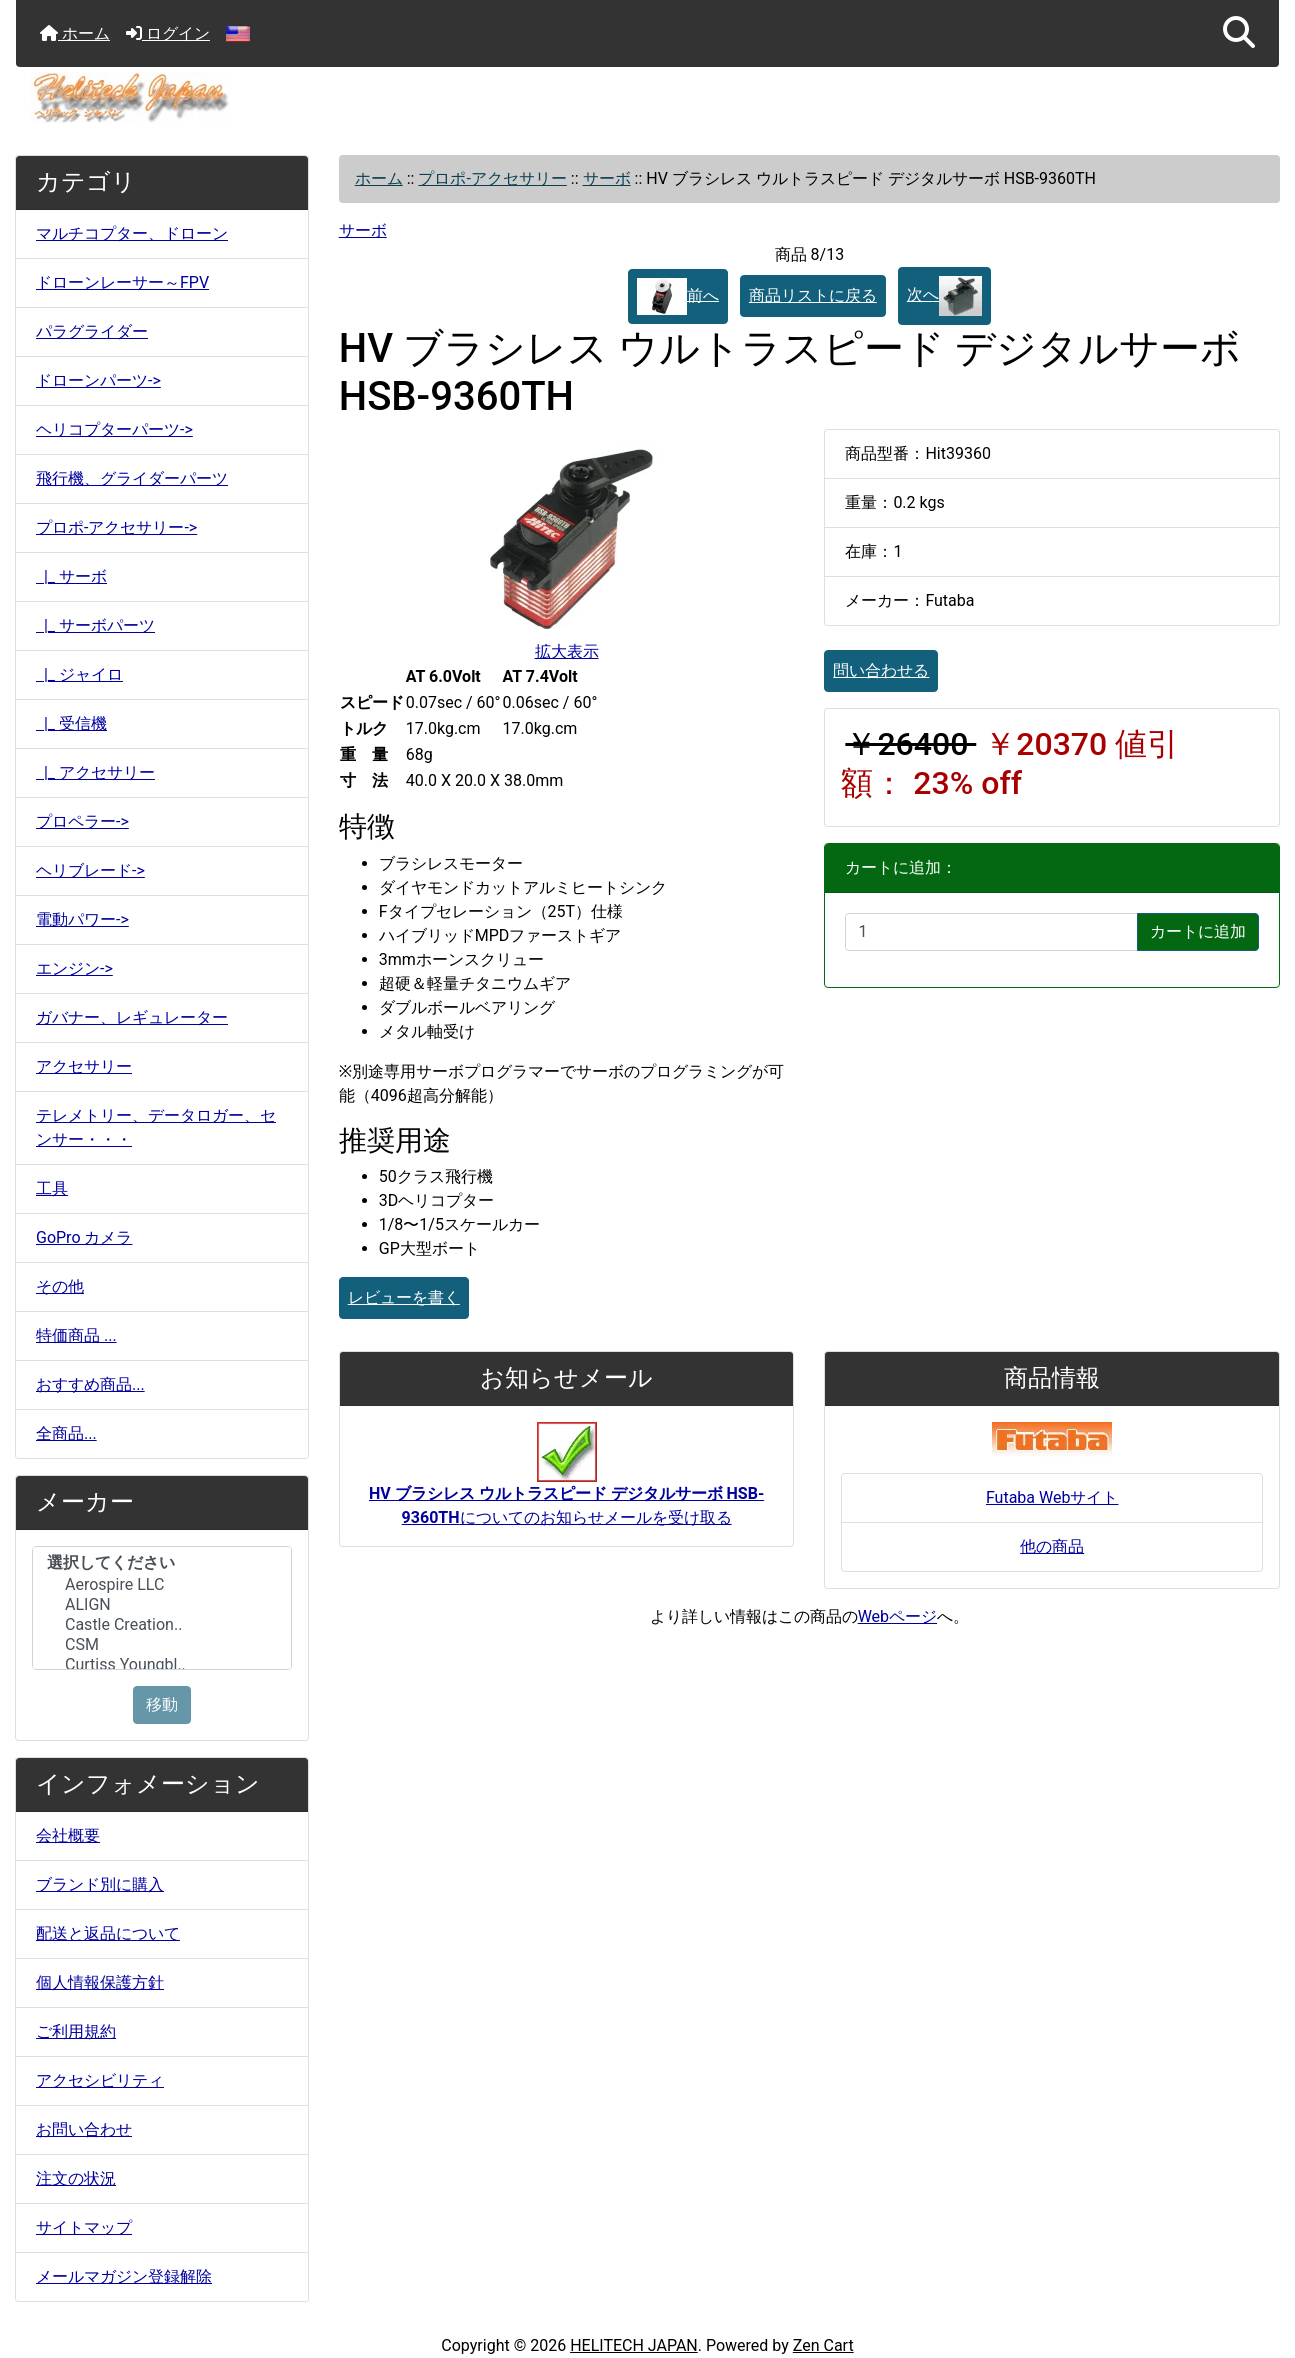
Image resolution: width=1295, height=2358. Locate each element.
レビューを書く (404, 1297)
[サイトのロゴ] (647, 97)
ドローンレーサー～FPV (122, 282)
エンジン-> (74, 968)
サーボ (607, 178)
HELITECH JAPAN (634, 2345)
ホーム (75, 33)
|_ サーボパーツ (95, 625)
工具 (52, 1188)
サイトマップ (84, 2227)
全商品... (66, 1433)
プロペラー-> (82, 821)
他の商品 (1052, 1546)
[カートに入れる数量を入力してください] (991, 932)
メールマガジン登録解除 (124, 2276)
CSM (162, 1645)
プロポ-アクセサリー (492, 178)
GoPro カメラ (84, 1237)
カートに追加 (1198, 931)
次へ (944, 296)
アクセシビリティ (100, 2080)
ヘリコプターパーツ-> (114, 429)
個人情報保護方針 (100, 1982)
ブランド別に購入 (100, 1884)
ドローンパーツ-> (98, 380)
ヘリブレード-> (90, 870)
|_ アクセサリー (95, 772)
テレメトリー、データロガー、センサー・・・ (156, 1127)
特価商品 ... (76, 1335)
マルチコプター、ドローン (132, 233)
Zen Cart (823, 2345)
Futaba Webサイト (1052, 1497)
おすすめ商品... (90, 1384)
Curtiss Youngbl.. (162, 1665)
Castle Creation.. (162, 1625)
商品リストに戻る (813, 295)
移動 (162, 1704)
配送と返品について (108, 1933)
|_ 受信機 (71, 723)
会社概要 (68, 1835)
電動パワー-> (82, 919)
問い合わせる (881, 670)
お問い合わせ (84, 2129)
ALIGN (162, 1605)
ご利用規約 (76, 2031)
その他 (60, 1286)
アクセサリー (84, 1066)
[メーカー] (162, 1608)
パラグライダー (92, 331)
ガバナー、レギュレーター (132, 1017)
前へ (678, 296)
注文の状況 (76, 2178)
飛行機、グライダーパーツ (132, 478)
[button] (1239, 33)
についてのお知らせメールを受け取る (566, 1484)
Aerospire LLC (162, 1585)
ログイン (168, 33)
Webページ (897, 1616)
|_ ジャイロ (79, 674)
